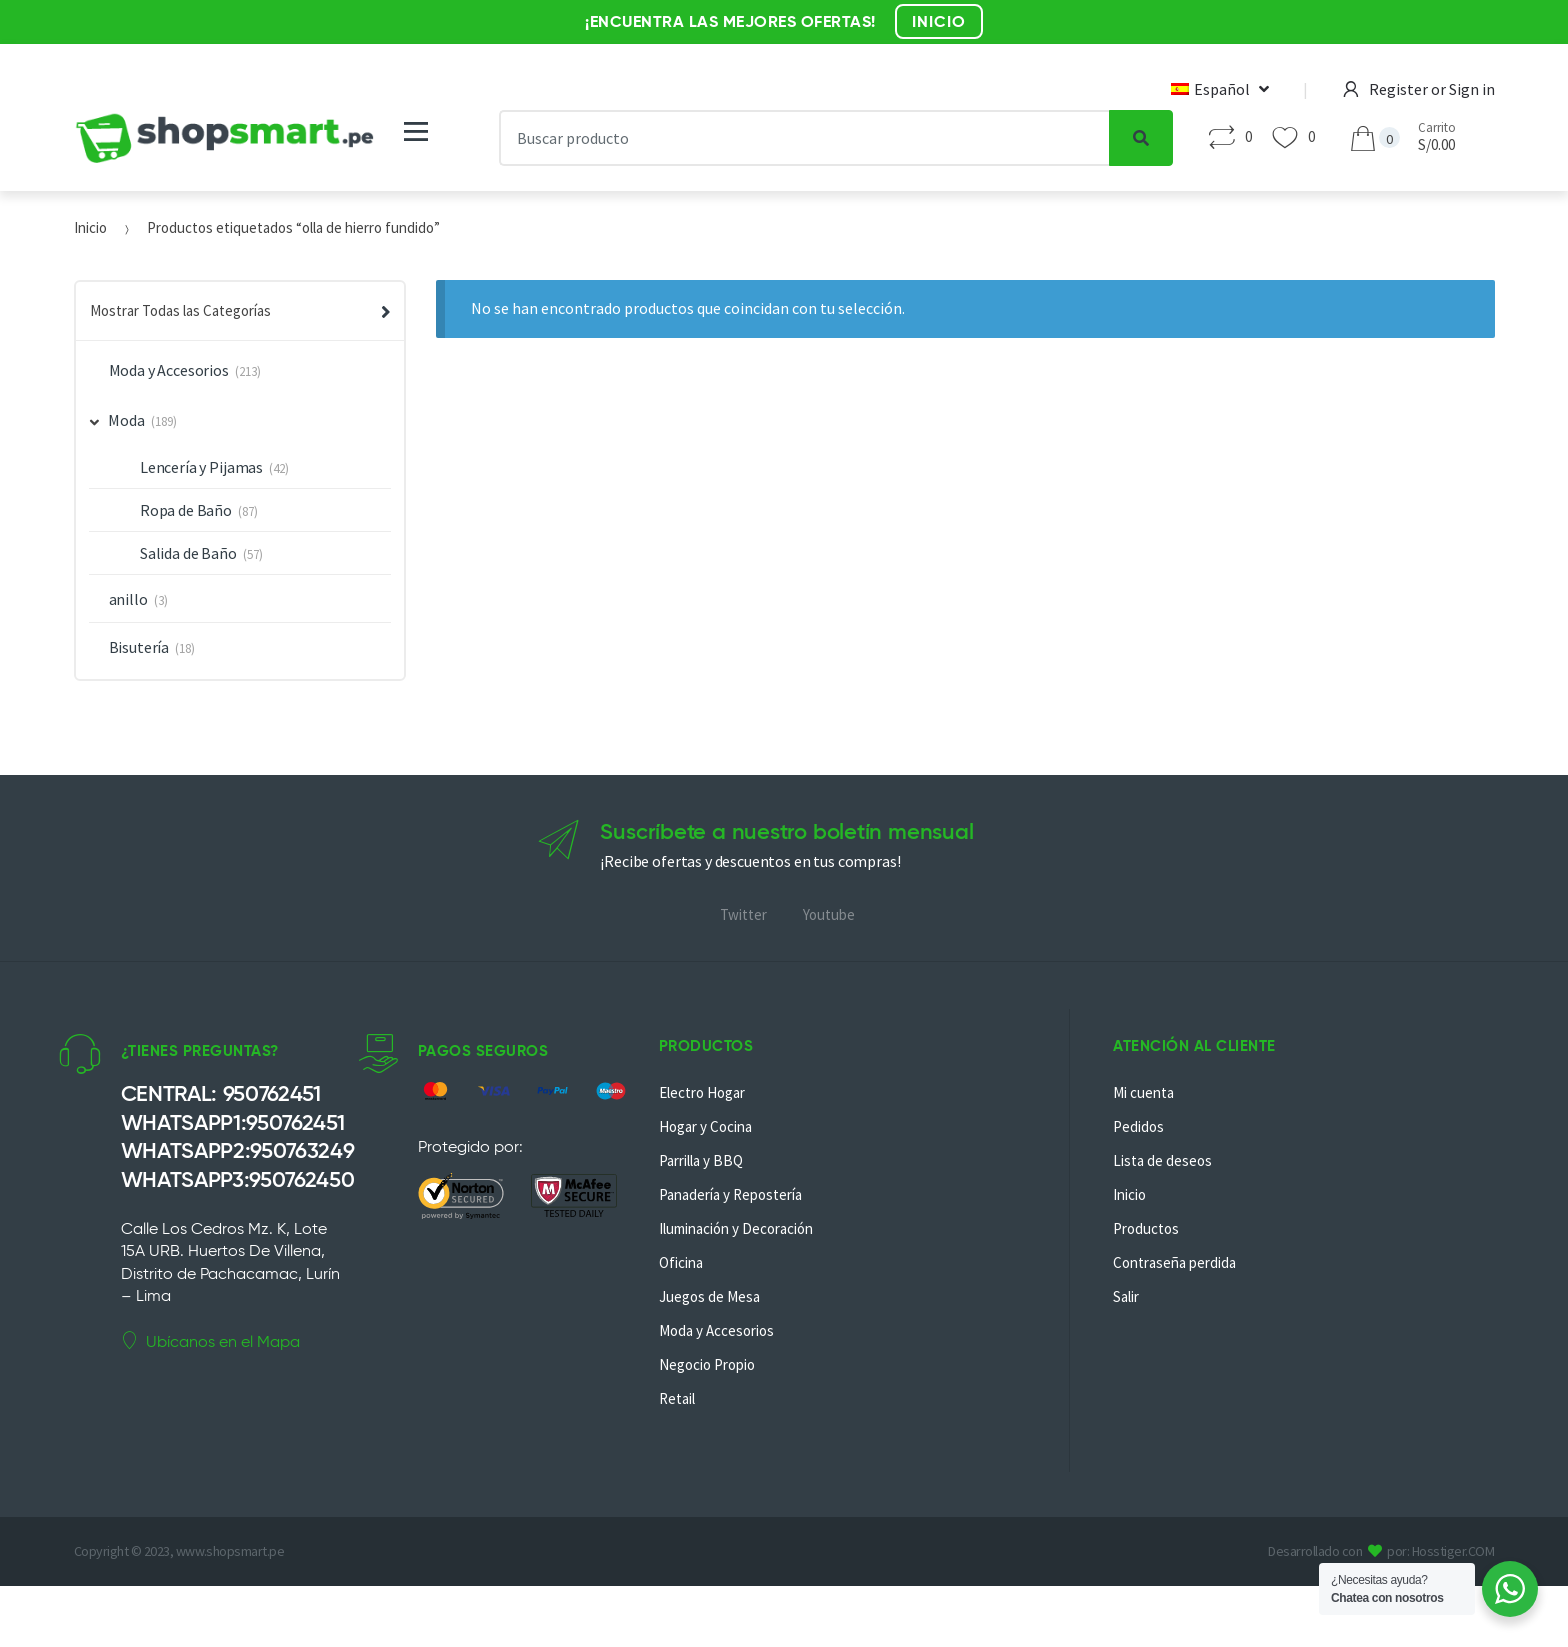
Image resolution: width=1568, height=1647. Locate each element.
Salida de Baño (188, 553)
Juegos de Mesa (709, 1296)
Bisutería (139, 647)
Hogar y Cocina (705, 1126)
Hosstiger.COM (1453, 1551)
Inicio (90, 227)
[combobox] (804, 138)
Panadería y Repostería (730, 1194)
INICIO (939, 21)
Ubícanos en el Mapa (210, 1341)
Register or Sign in (1419, 89)
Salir (1126, 1296)
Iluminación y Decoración (736, 1228)
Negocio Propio (707, 1364)
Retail (677, 1398)
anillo (128, 599)
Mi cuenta (1143, 1092)
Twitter (743, 914)
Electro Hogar (702, 1092)
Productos (1146, 1228)
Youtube (829, 914)
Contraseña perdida (1174, 1262)
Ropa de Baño (186, 510)
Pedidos (1138, 1126)
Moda (118, 420)
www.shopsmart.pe (230, 1551)
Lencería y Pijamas (201, 467)
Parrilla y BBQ (701, 1160)
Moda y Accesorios (169, 370)
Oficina (681, 1262)
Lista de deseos (1162, 1160)
